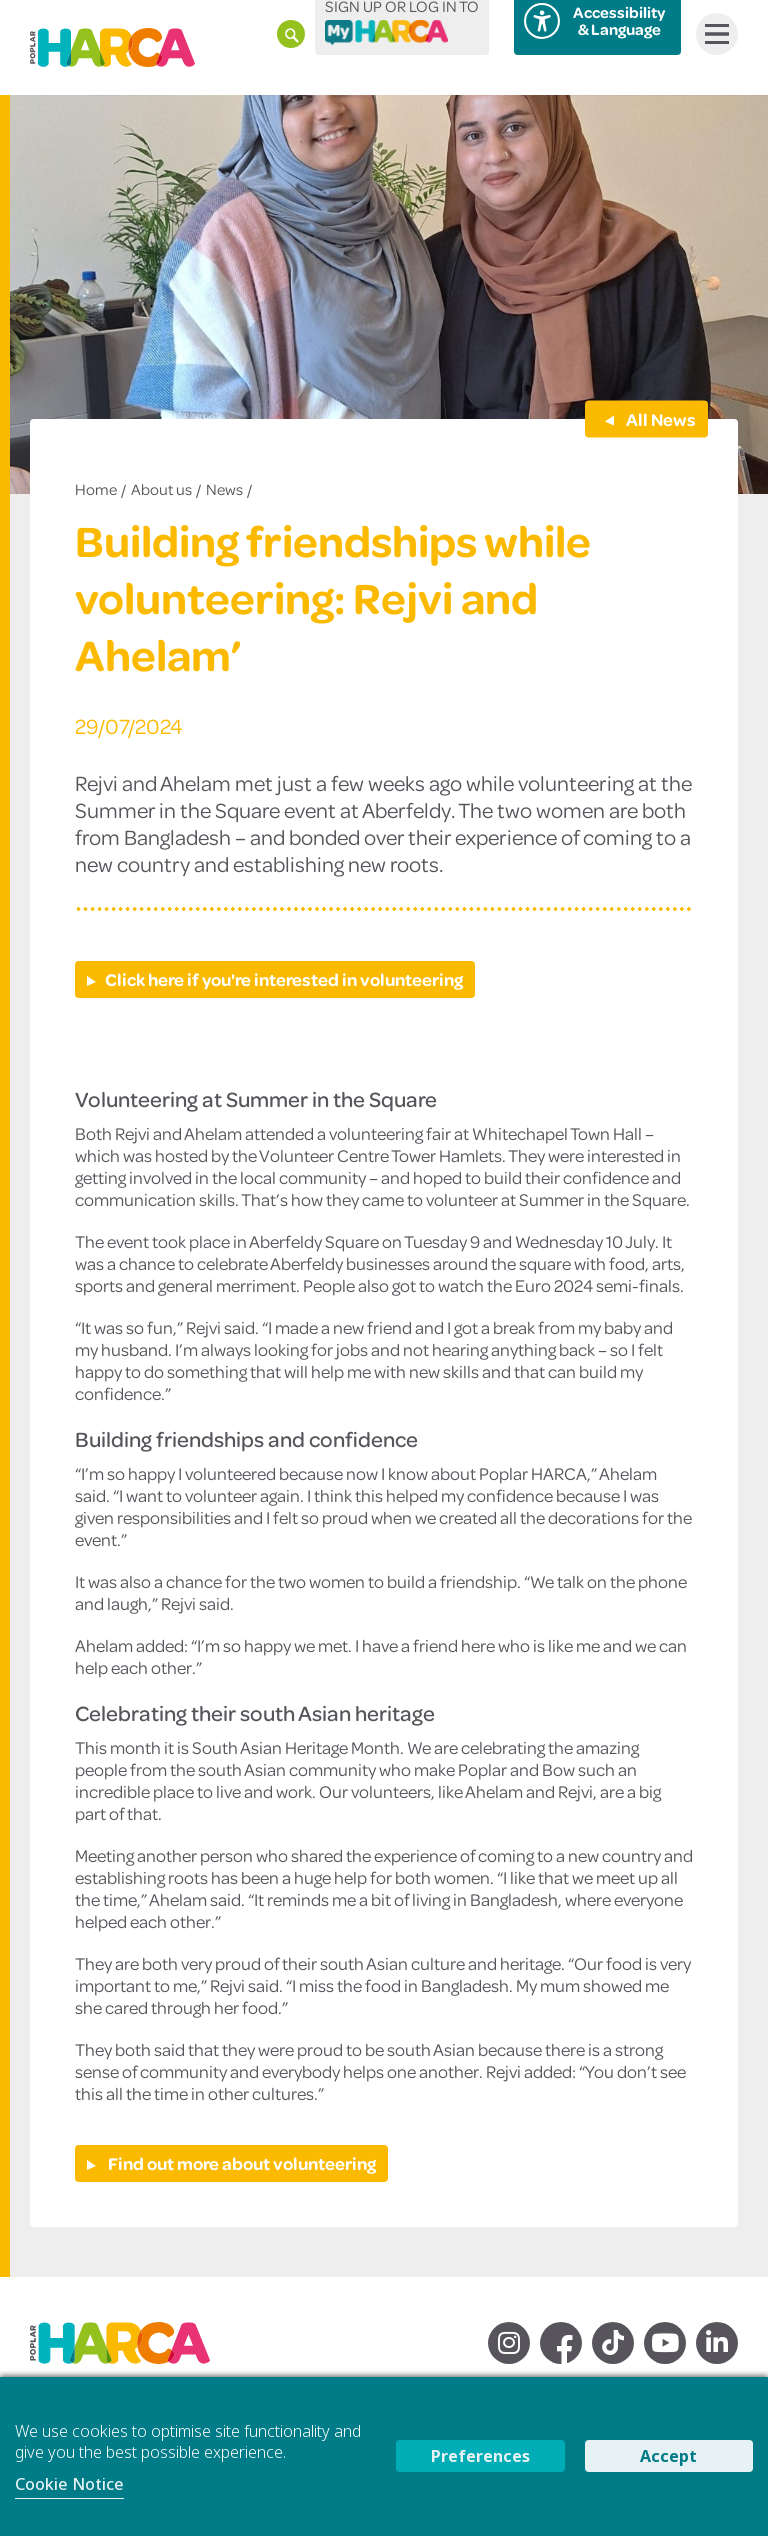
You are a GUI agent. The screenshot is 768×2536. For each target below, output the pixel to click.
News (224, 489)
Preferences (480, 2456)
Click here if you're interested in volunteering (284, 979)
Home (96, 489)
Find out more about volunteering (240, 2163)
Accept (668, 2456)
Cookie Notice (69, 2484)
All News (659, 418)
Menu (712, 34)
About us (161, 489)
